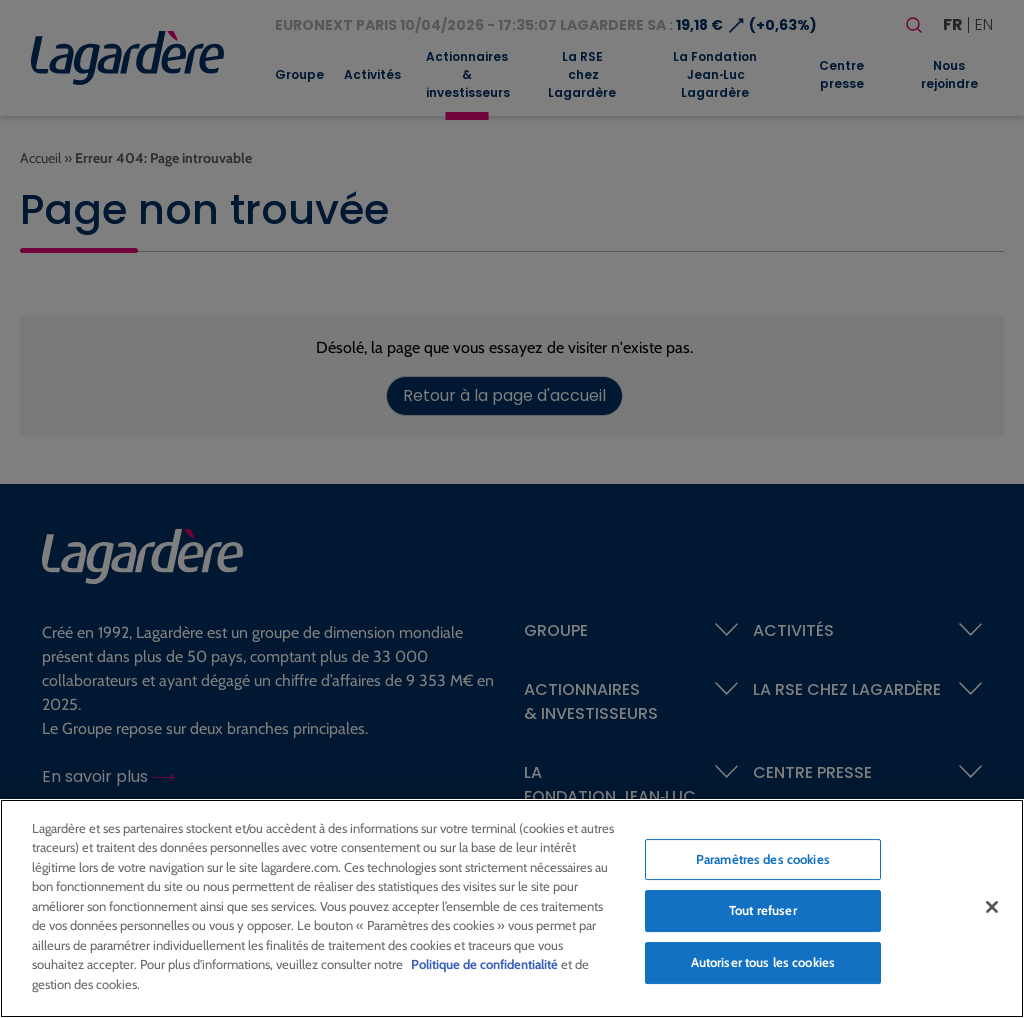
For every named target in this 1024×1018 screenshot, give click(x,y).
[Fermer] (992, 913)
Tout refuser (763, 917)
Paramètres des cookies (763, 865)
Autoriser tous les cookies (763, 968)
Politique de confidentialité (484, 971)
